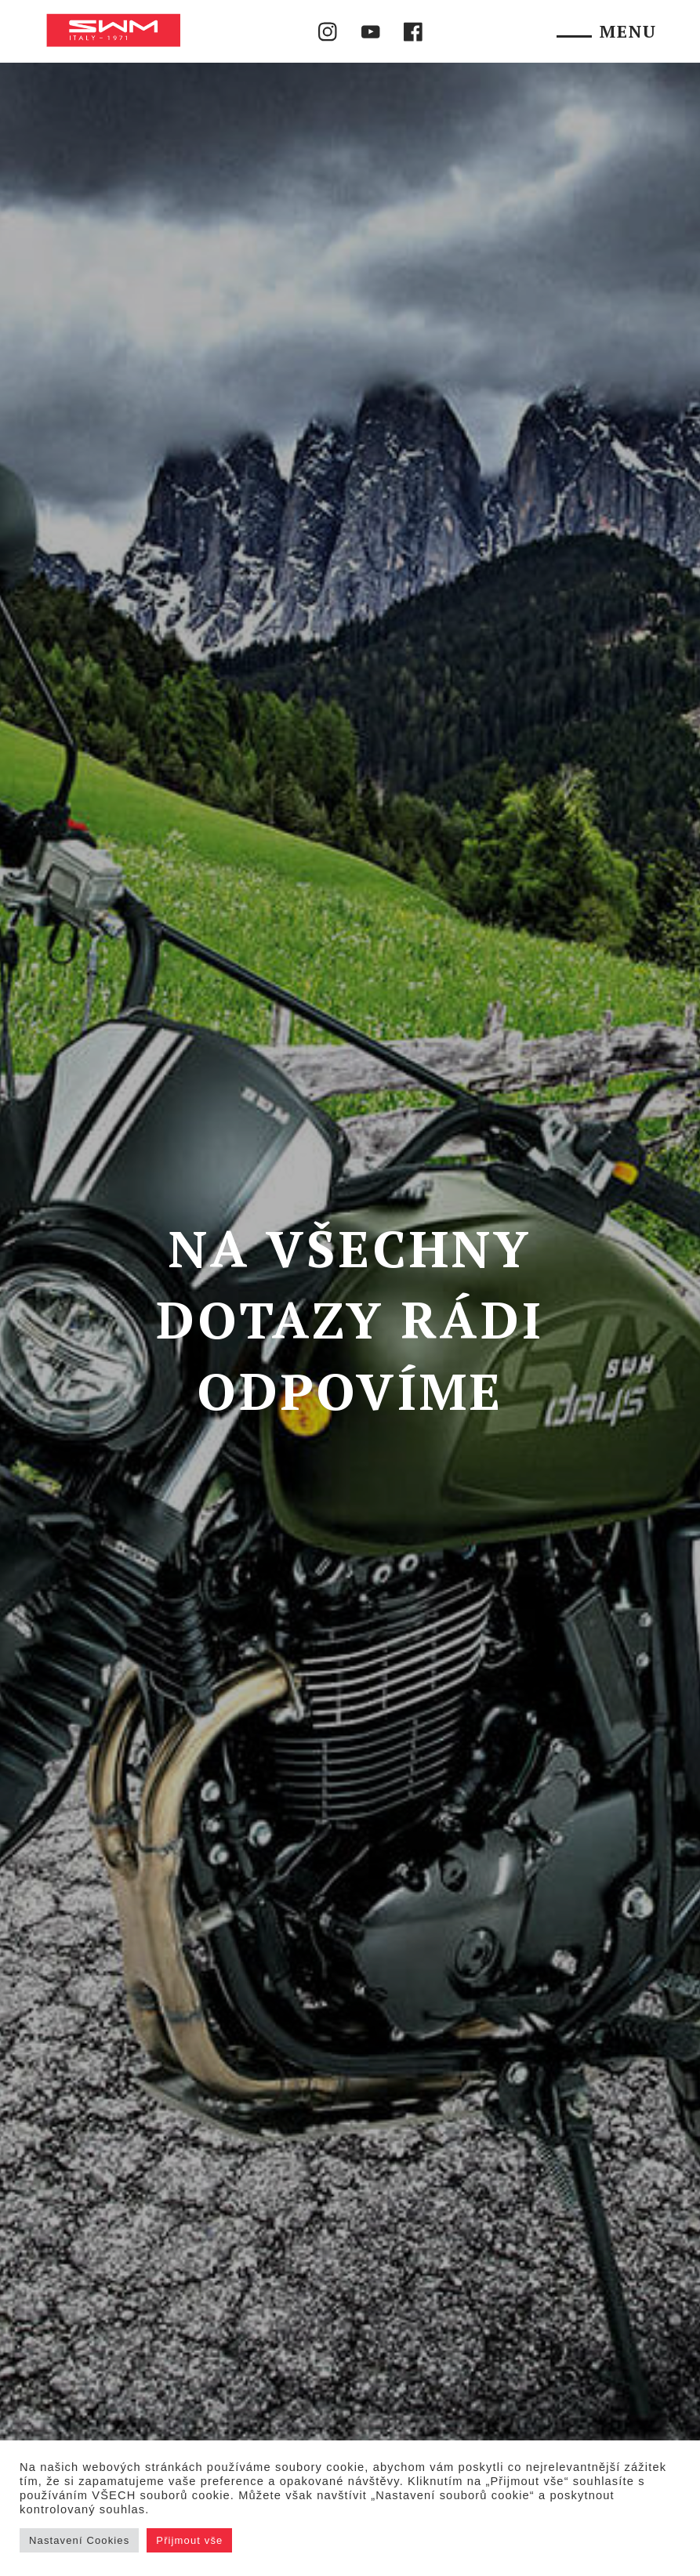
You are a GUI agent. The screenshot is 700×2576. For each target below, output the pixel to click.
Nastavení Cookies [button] (79, 2540)
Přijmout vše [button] (189, 2540)
